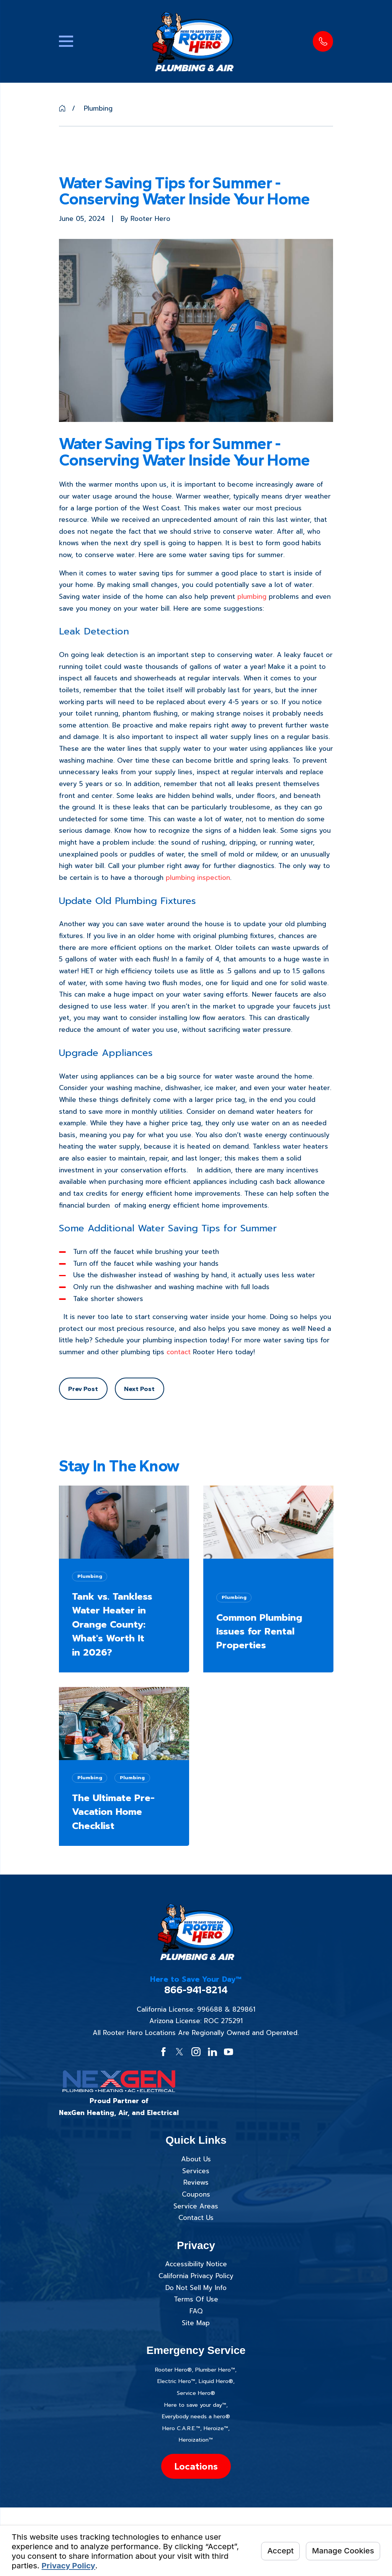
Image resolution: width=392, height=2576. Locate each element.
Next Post (139, 1389)
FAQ (196, 2311)
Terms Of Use (196, 2299)
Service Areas (195, 2206)
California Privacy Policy (196, 2276)
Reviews (196, 2182)
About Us (196, 2159)
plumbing (251, 597)
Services (195, 2171)
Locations (196, 2466)
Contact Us (196, 2218)
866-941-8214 (196, 1990)
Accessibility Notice (196, 2264)
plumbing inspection (198, 878)
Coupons (196, 2194)
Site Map (196, 2323)
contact (179, 1352)
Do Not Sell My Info (196, 2288)
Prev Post (83, 1389)
